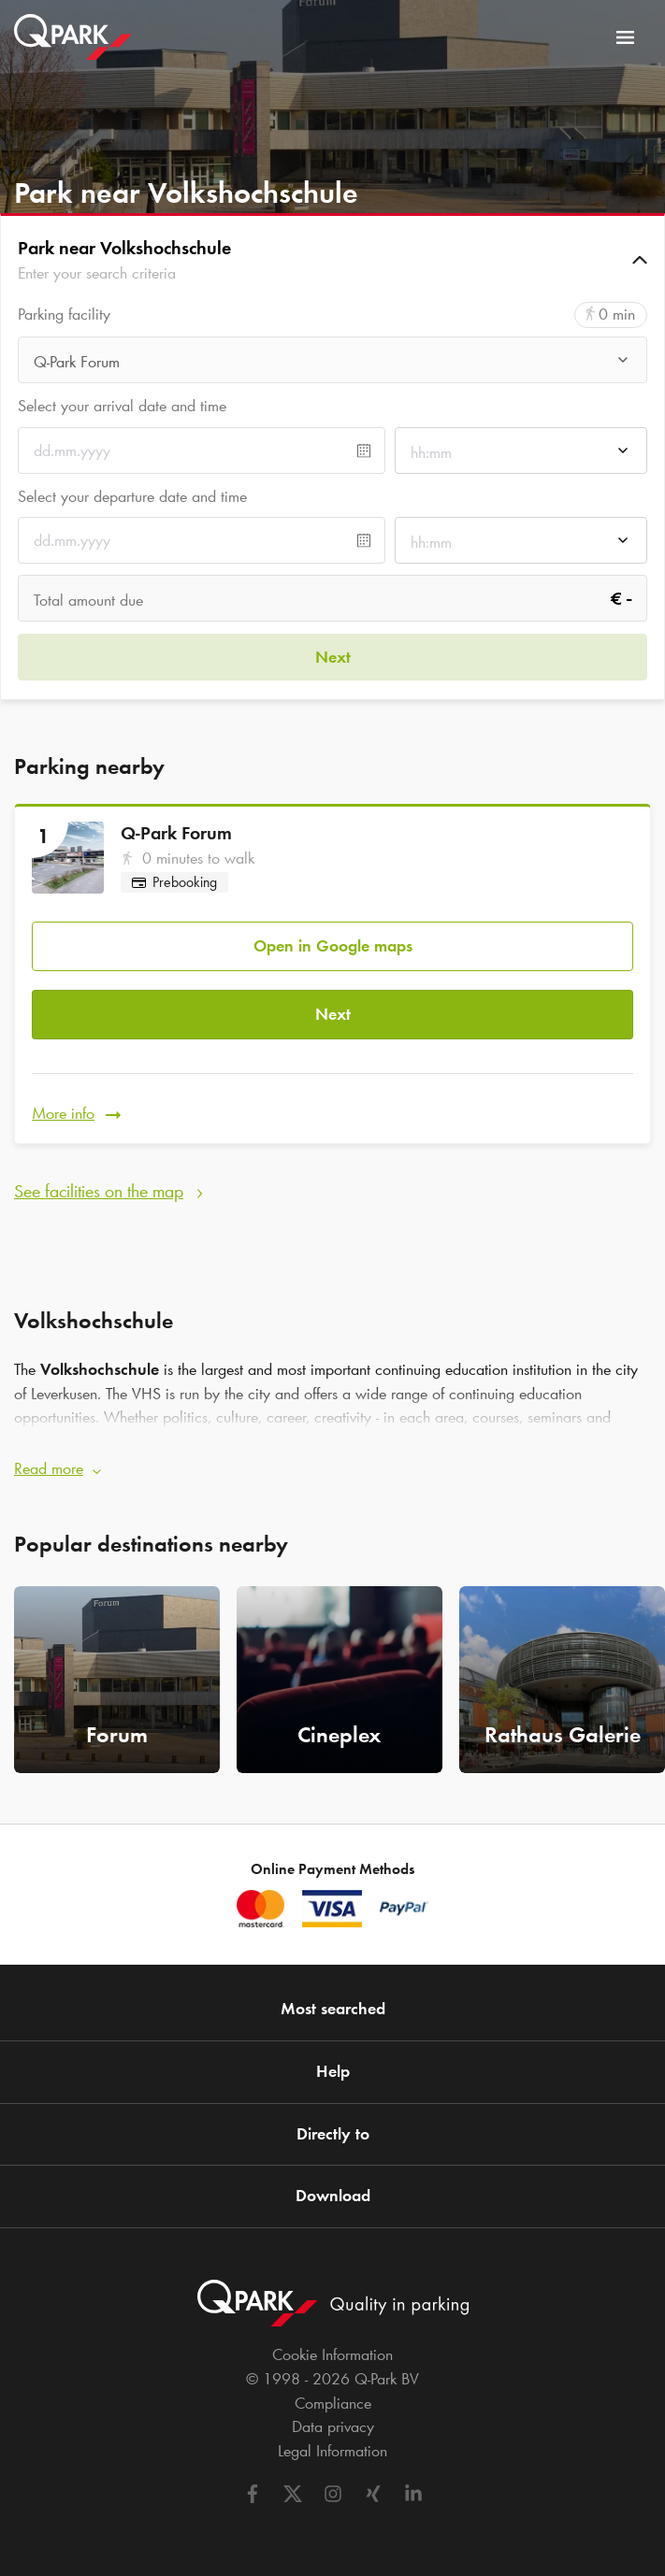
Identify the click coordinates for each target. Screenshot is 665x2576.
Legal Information (332, 2450)
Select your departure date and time (132, 496)
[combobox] (332, 365)
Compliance (333, 2403)
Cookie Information (332, 2354)
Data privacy (333, 2426)
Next (333, 1014)
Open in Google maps (332, 946)
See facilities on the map (98, 1191)
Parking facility (64, 314)
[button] (332, 260)
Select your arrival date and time (122, 405)
